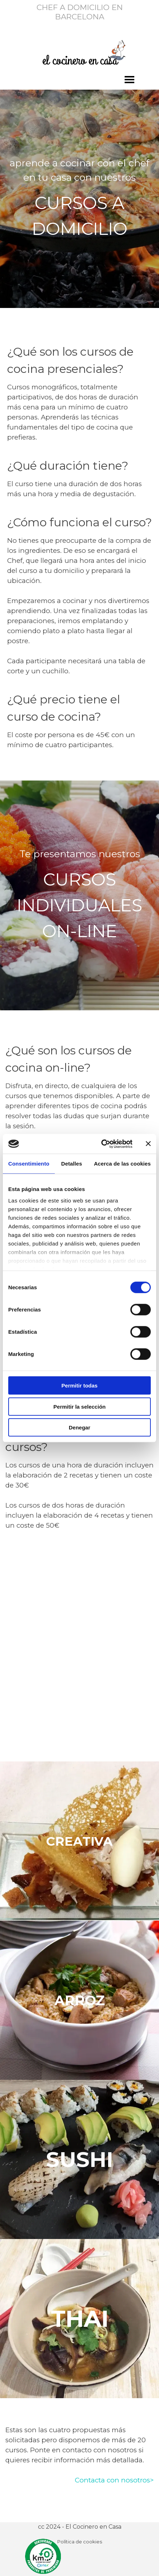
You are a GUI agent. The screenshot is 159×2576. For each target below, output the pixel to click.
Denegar (79, 1427)
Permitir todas (80, 1385)
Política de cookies (79, 2541)
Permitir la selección (79, 1406)
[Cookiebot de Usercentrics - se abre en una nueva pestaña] (101, 1143)
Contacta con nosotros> (114, 2480)
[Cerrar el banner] (148, 1143)
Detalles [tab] (71, 1164)
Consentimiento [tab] (28, 1164)
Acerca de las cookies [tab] (122, 1164)
